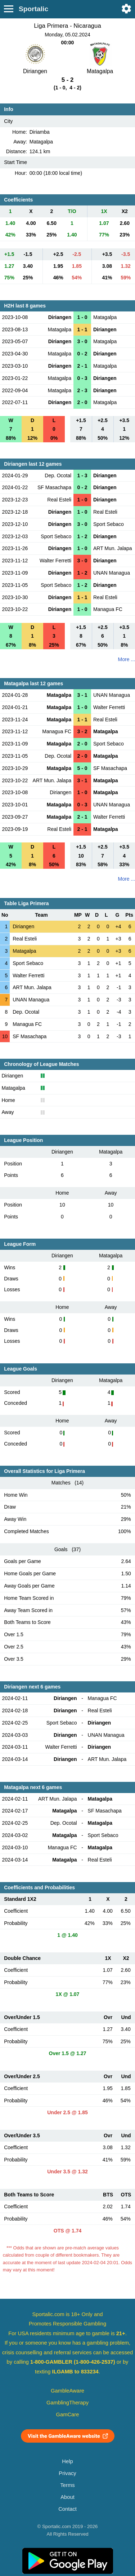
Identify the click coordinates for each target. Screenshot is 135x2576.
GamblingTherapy (67, 2402)
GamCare (67, 2414)
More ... (126, 659)
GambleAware (67, 2391)
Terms (67, 2485)
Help (67, 2461)
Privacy (67, 2473)
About (67, 2497)
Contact (67, 2509)
